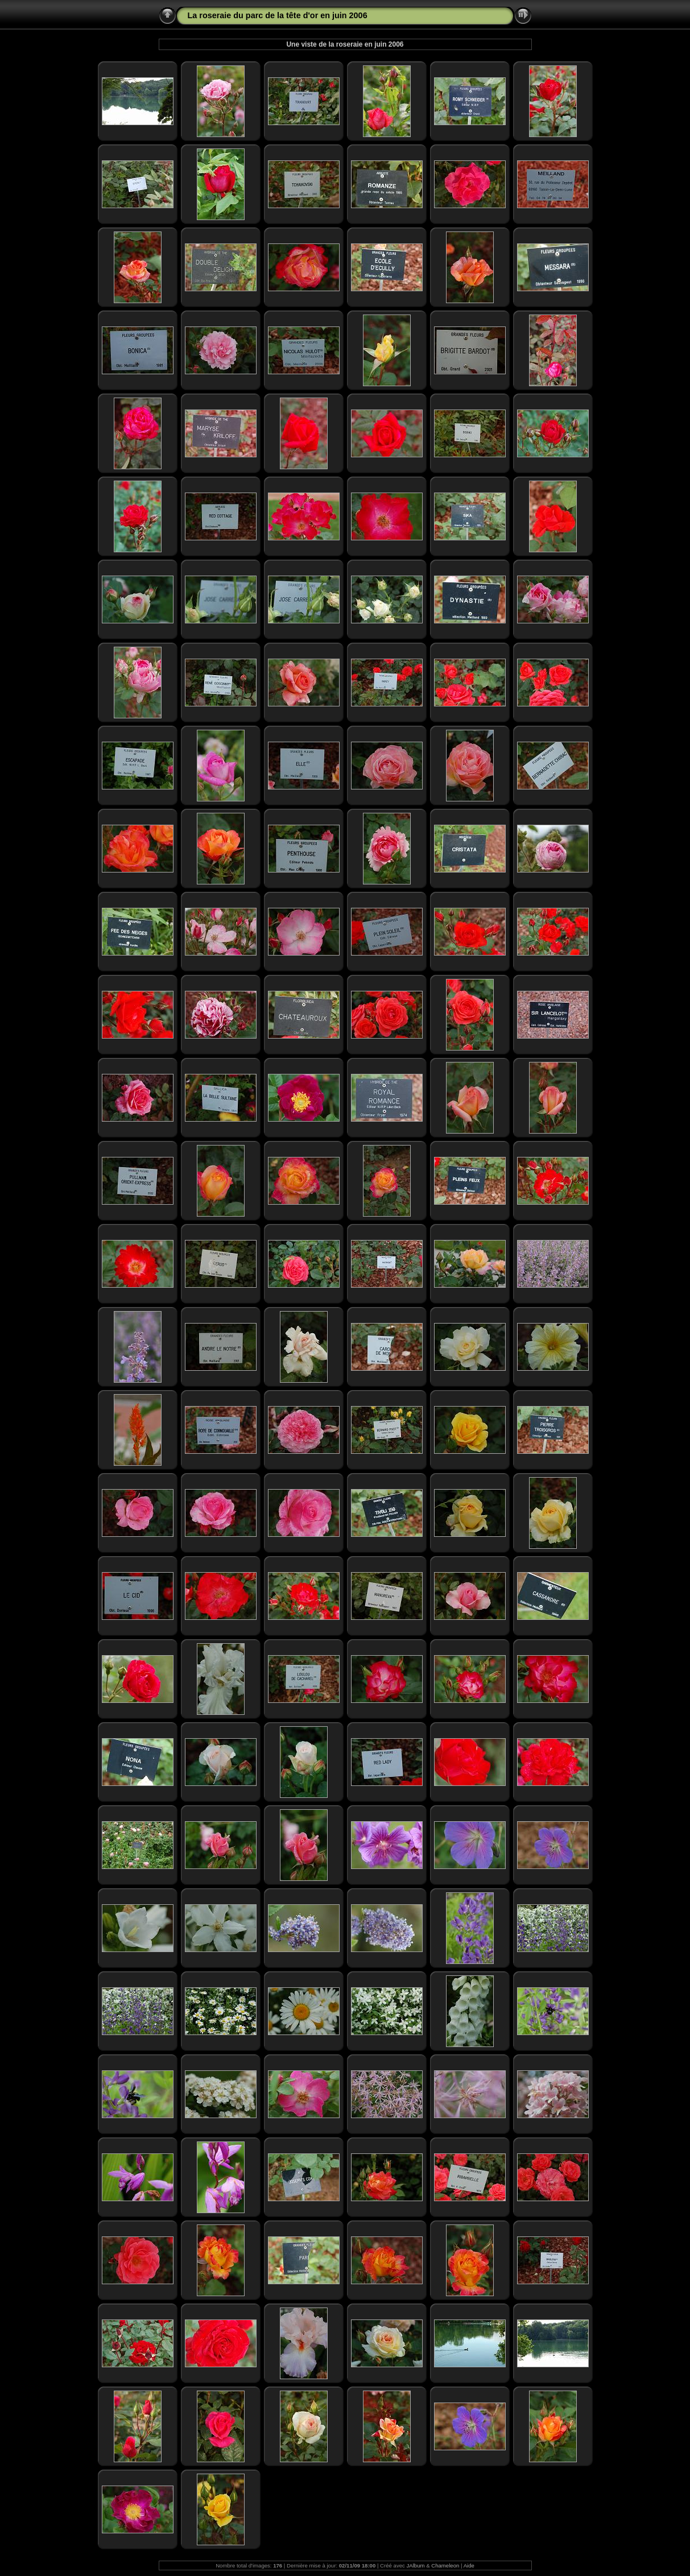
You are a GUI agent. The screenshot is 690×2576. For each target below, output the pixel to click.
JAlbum (416, 2565)
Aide (469, 2565)
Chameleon (445, 2565)
